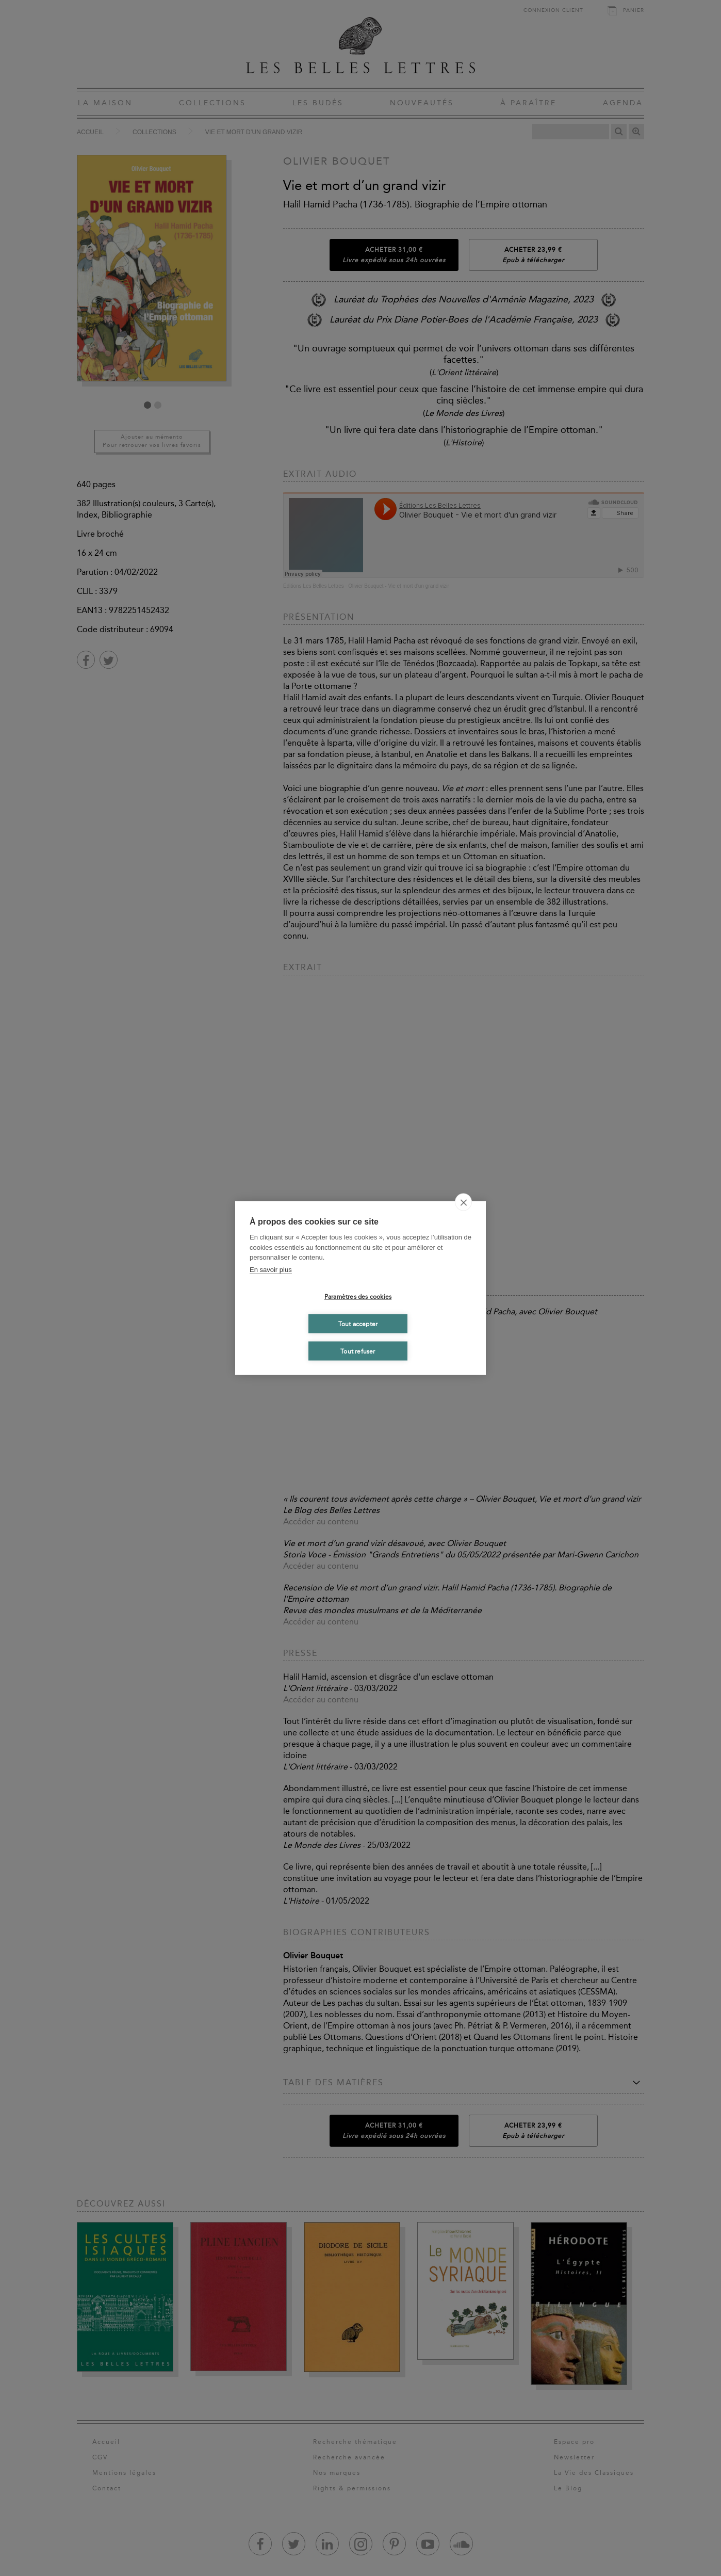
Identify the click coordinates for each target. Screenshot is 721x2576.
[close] (463, 1202)
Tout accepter (358, 1323)
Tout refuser (357, 1351)
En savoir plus (271, 1269)
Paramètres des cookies (357, 1296)
